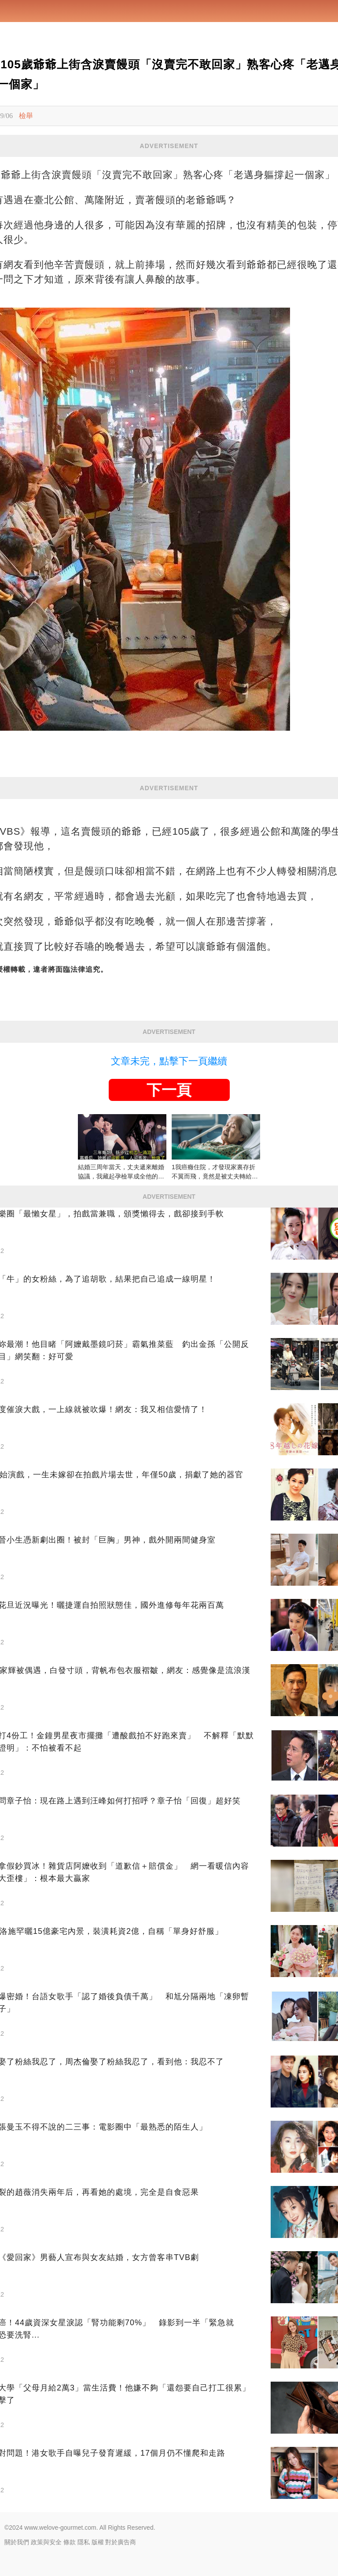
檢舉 (26, 115)
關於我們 (16, 2542)
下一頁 (169, 1090)
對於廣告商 (120, 2542)
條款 (69, 2542)
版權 (98, 2542)
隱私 (83, 2542)
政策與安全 (46, 2542)
